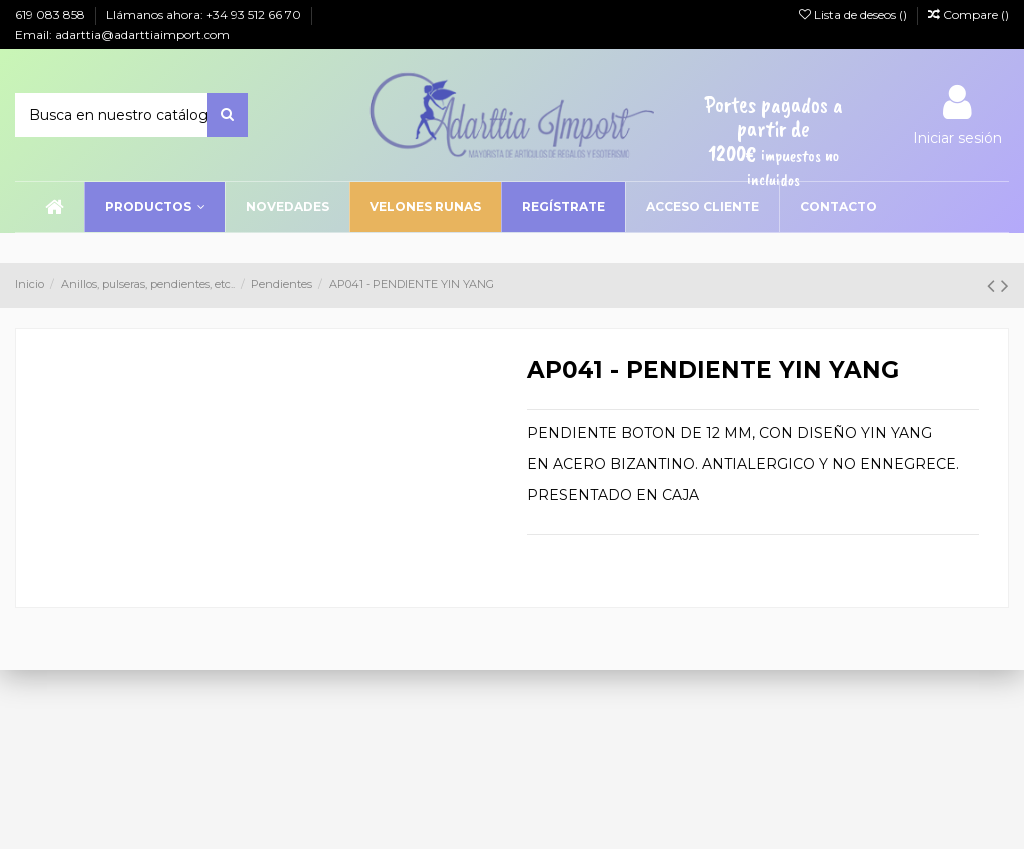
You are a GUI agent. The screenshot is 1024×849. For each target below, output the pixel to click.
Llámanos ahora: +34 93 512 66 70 (205, 14)
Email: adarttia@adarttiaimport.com (122, 34)
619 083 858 (51, 14)
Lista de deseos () (854, 14)
